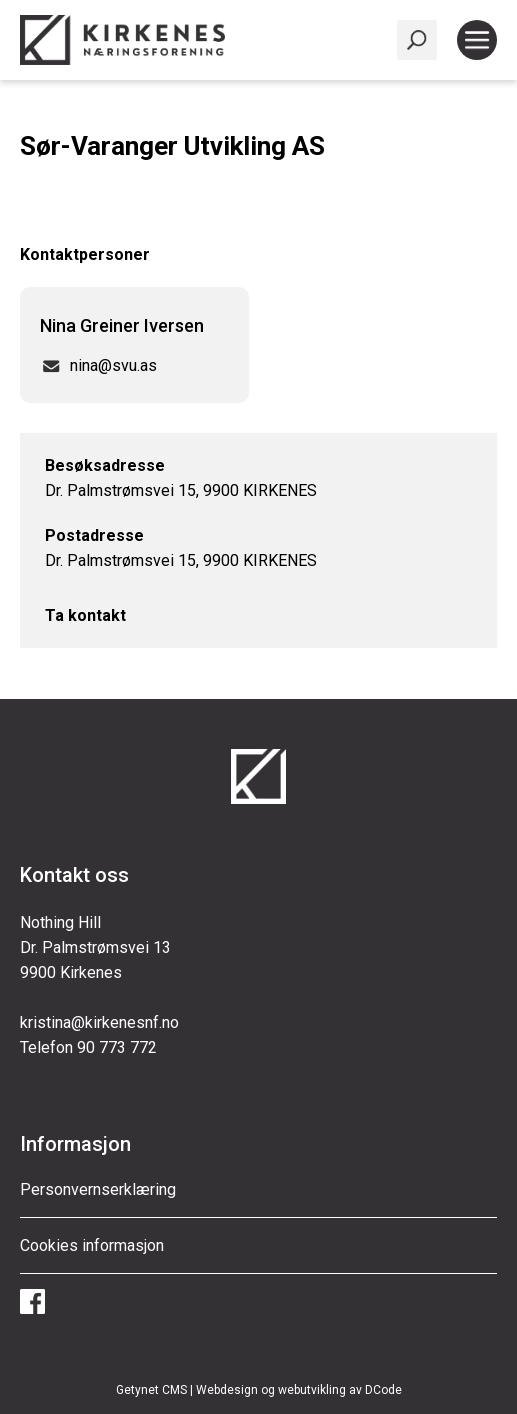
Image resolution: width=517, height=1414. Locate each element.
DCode (383, 1390)
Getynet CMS (151, 1390)
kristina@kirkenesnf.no (99, 1022)
